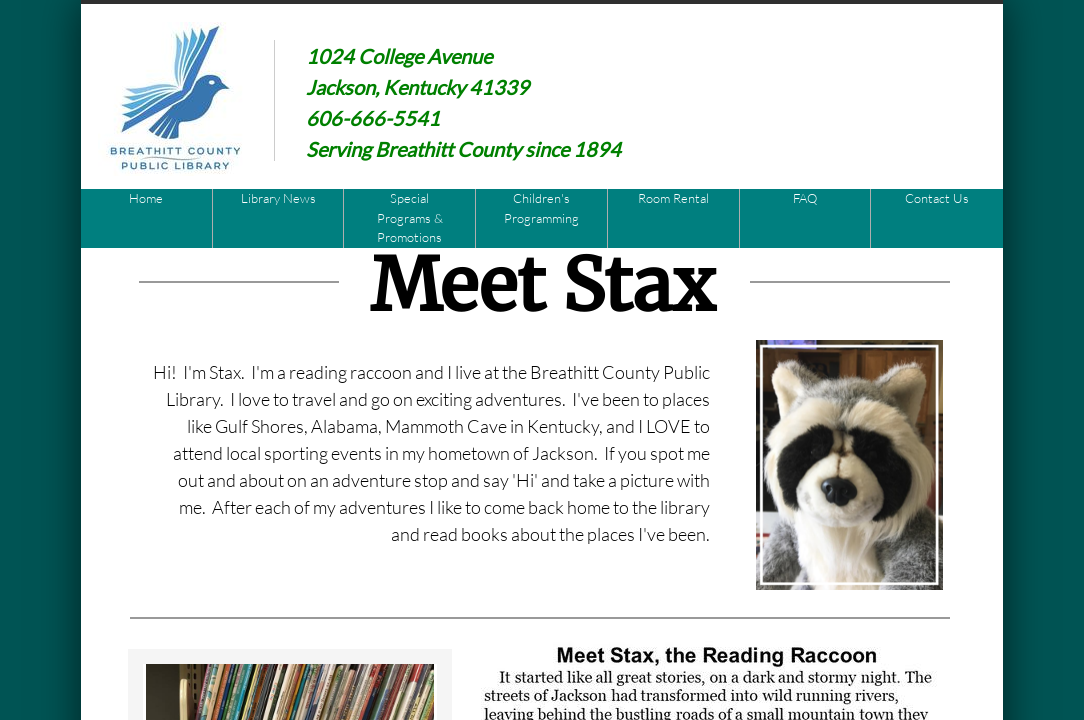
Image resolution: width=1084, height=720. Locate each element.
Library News (278, 198)
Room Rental (673, 198)
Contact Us (937, 198)
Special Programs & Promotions (410, 217)
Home (146, 198)
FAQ (805, 198)
